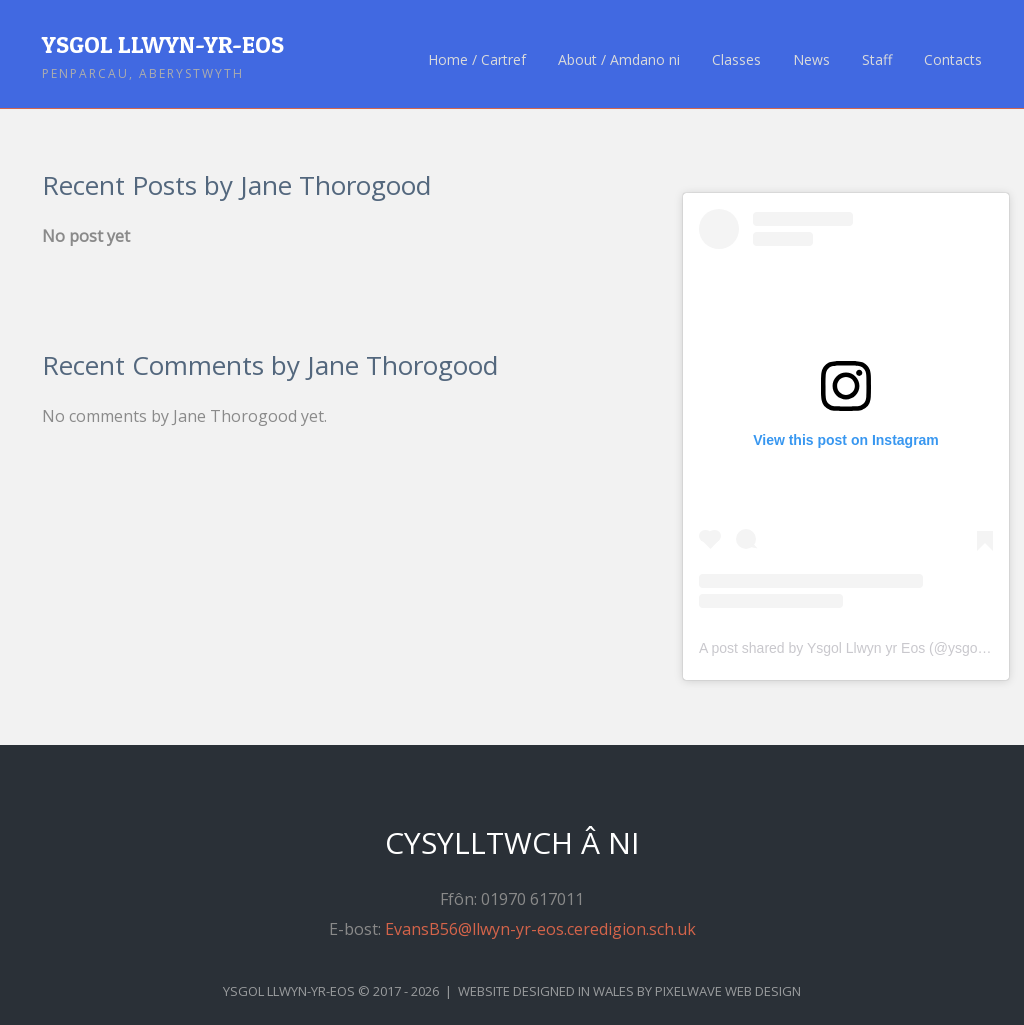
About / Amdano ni (619, 60)
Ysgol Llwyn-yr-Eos (163, 44)
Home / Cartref (477, 60)
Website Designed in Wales (546, 991)
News (811, 60)
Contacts (953, 60)
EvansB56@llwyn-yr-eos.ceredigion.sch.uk (540, 929)
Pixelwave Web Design (728, 991)
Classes (736, 60)
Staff (877, 60)
